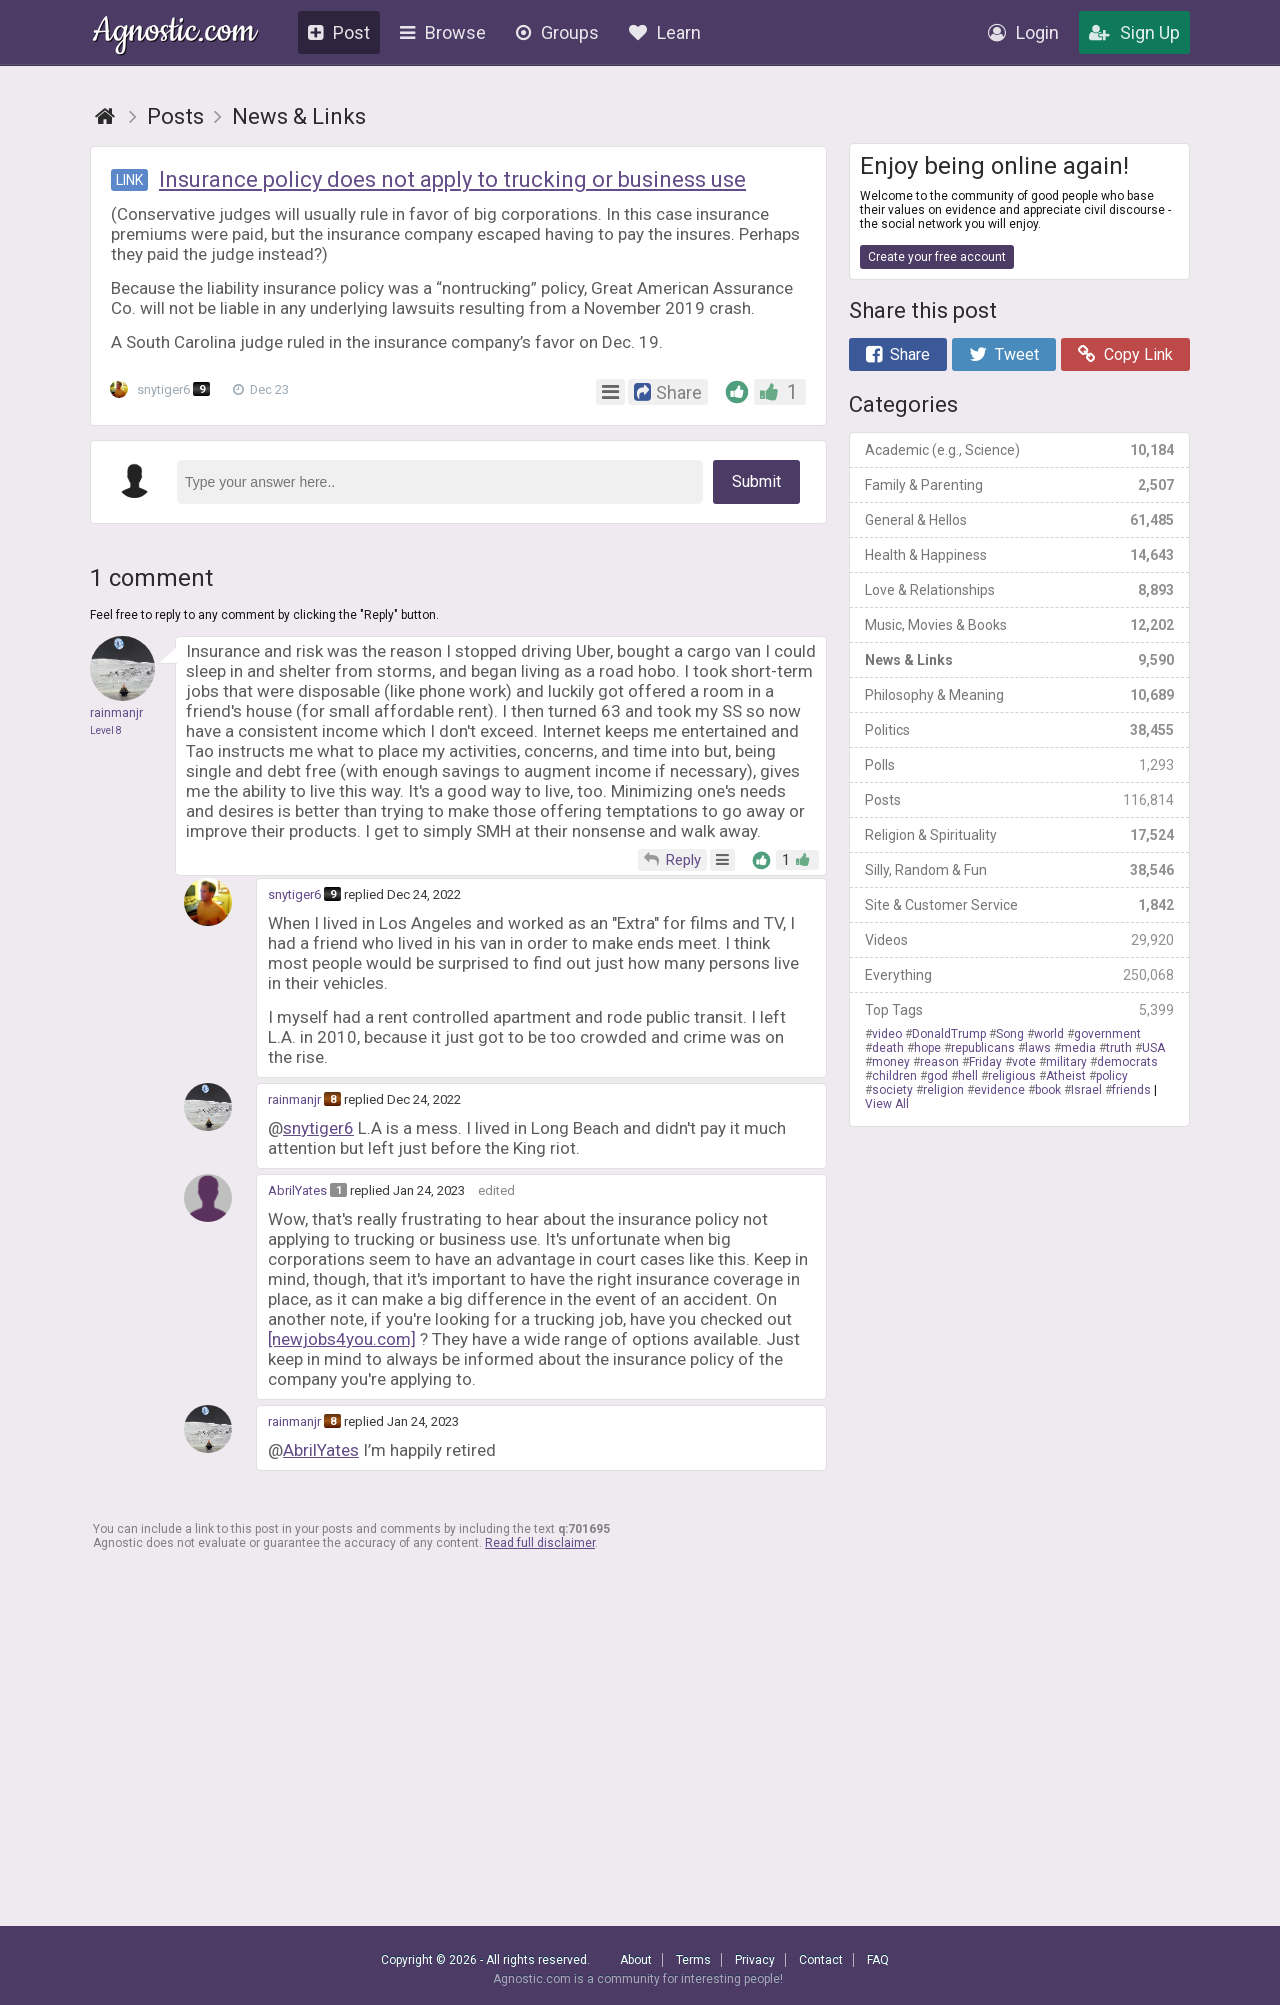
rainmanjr (294, 1099)
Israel (1086, 1090)
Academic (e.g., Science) (1019, 450)
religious (1012, 1076)
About (636, 1960)
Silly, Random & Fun (1019, 870)
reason (939, 1062)
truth (1119, 1048)
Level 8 (106, 730)
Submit (756, 481)
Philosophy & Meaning (1019, 695)
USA (1153, 1048)
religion (943, 1090)
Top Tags (1019, 1010)
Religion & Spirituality (1019, 835)
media (1078, 1048)
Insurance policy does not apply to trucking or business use (452, 179)
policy (1112, 1076)
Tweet (1004, 354)
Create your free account (937, 257)
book (1048, 1090)
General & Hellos (1019, 520)
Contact (821, 1960)
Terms (693, 1960)
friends (1131, 1090)
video (887, 1034)
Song (1010, 1034)
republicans (983, 1048)
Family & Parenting (1019, 485)
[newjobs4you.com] (342, 1339)
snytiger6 (164, 390)
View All (887, 1104)
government (1107, 1034)
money (891, 1062)
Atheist (1066, 1076)
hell (968, 1076)
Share (898, 354)
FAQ (878, 1960)
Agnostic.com (174, 33)
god (937, 1076)
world (1049, 1034)
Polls (1019, 765)
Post (339, 32)
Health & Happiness (1019, 555)
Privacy (755, 1960)
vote (1024, 1062)
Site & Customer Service (1019, 905)
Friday (985, 1062)
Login (1023, 32)
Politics (1019, 730)
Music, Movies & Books (1019, 625)
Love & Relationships (1019, 590)
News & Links (1019, 660)
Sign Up (1134, 32)
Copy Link (1125, 354)
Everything (1019, 975)
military (1066, 1062)
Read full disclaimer (540, 1543)
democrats (1127, 1062)
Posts (1019, 800)
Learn (665, 32)
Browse (443, 32)
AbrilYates (297, 1190)
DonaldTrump (949, 1034)
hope (927, 1048)
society (892, 1090)
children (894, 1076)
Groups (557, 32)
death (888, 1048)
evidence (999, 1090)
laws (1038, 1048)
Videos (1019, 940)
